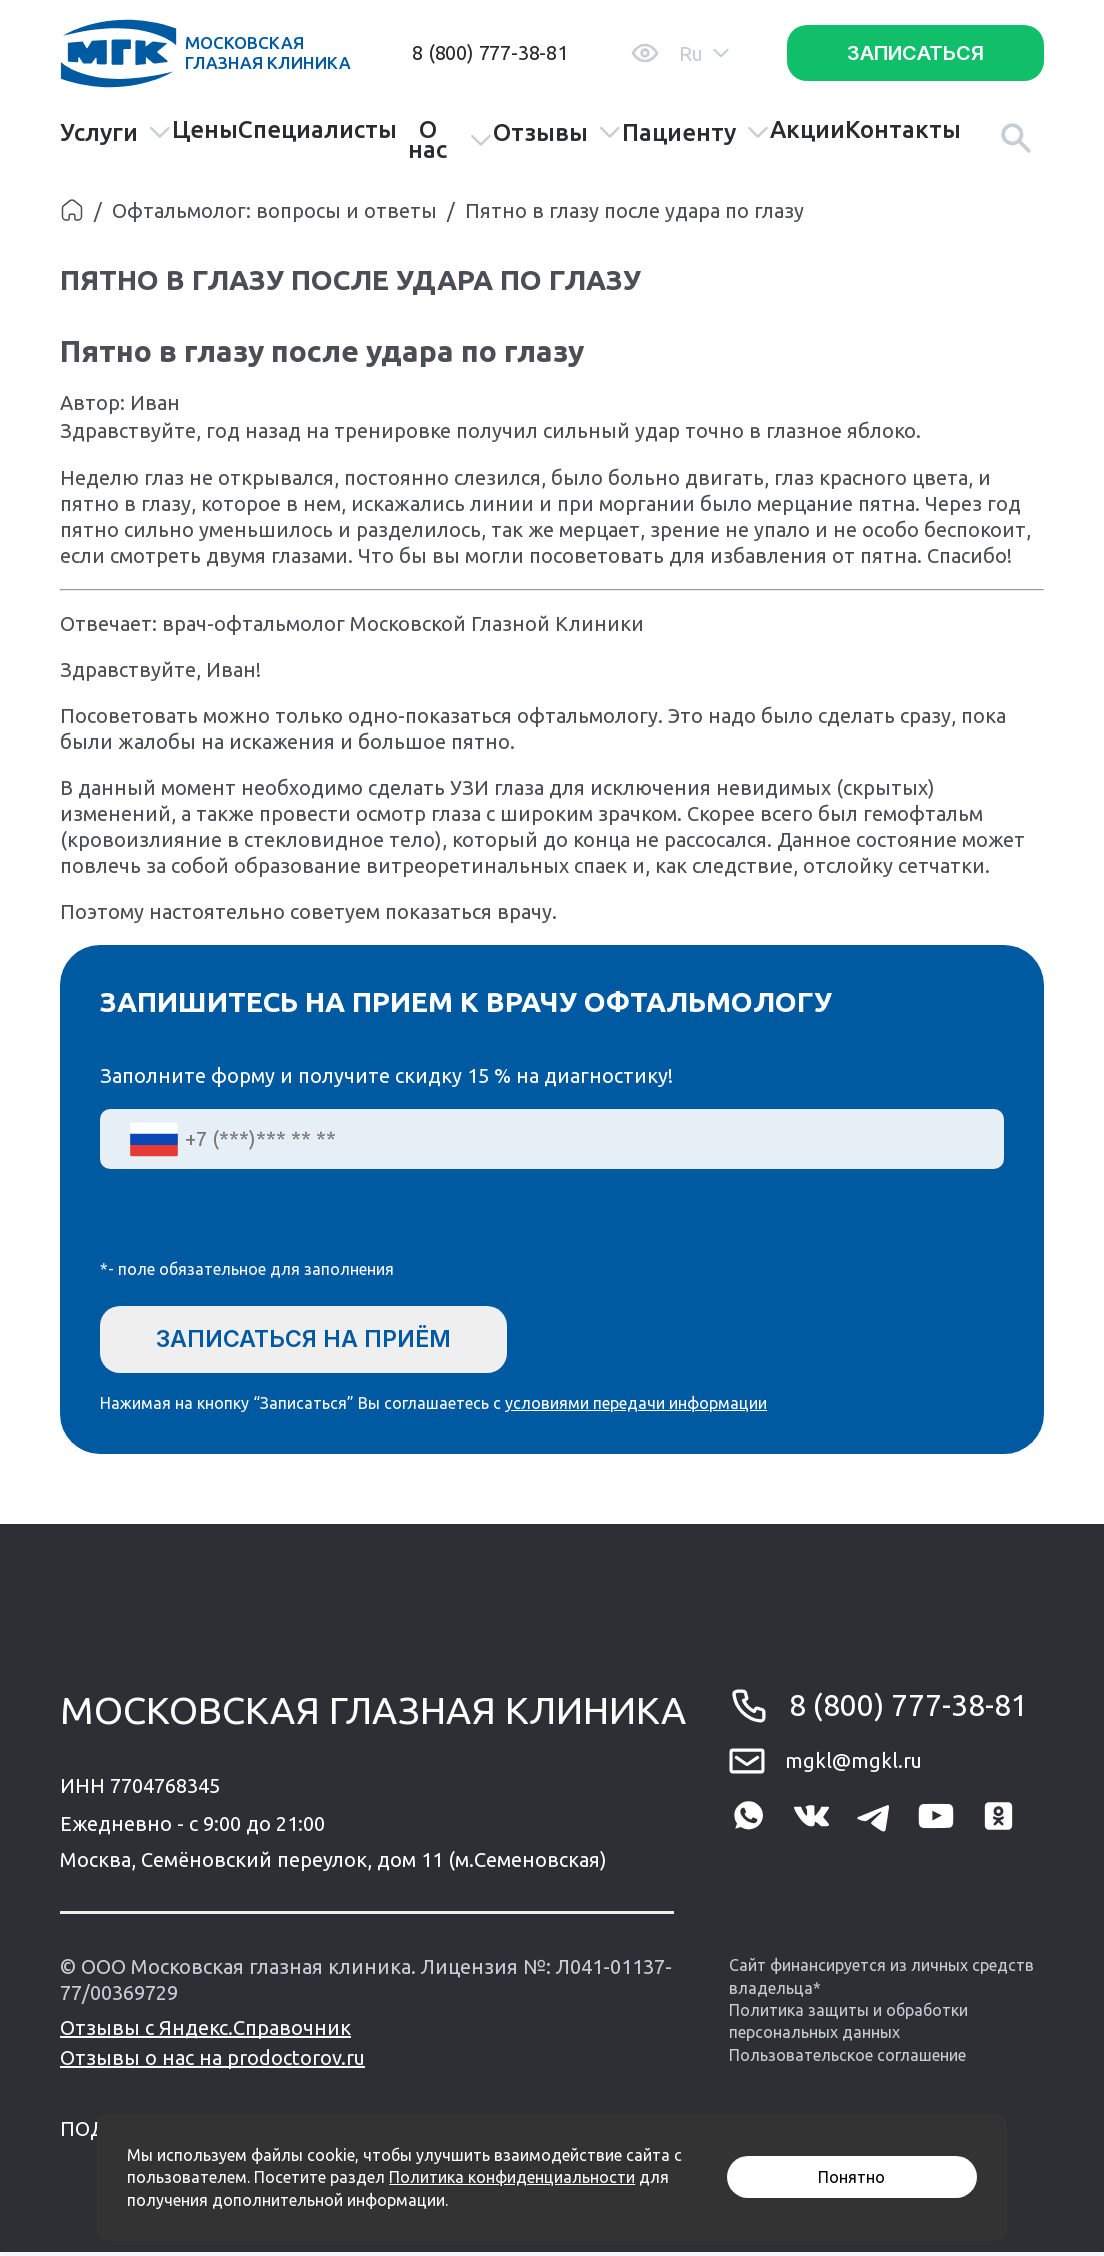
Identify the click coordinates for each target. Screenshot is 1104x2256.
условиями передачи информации (636, 1406)
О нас (450, 140)
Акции (807, 130)
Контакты (903, 130)
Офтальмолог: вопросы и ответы (274, 210)
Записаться (915, 53)
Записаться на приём (313, 1339)
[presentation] (252, 1227)
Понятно (851, 2177)
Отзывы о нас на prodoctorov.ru (212, 2061)
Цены (205, 130)
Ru (704, 53)
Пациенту (696, 132)
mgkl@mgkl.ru (853, 1764)
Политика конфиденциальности (512, 2177)
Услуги (116, 132)
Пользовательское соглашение (847, 2059)
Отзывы (557, 132)
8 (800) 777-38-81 (490, 52)
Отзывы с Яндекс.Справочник (205, 2031)
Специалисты (317, 130)
